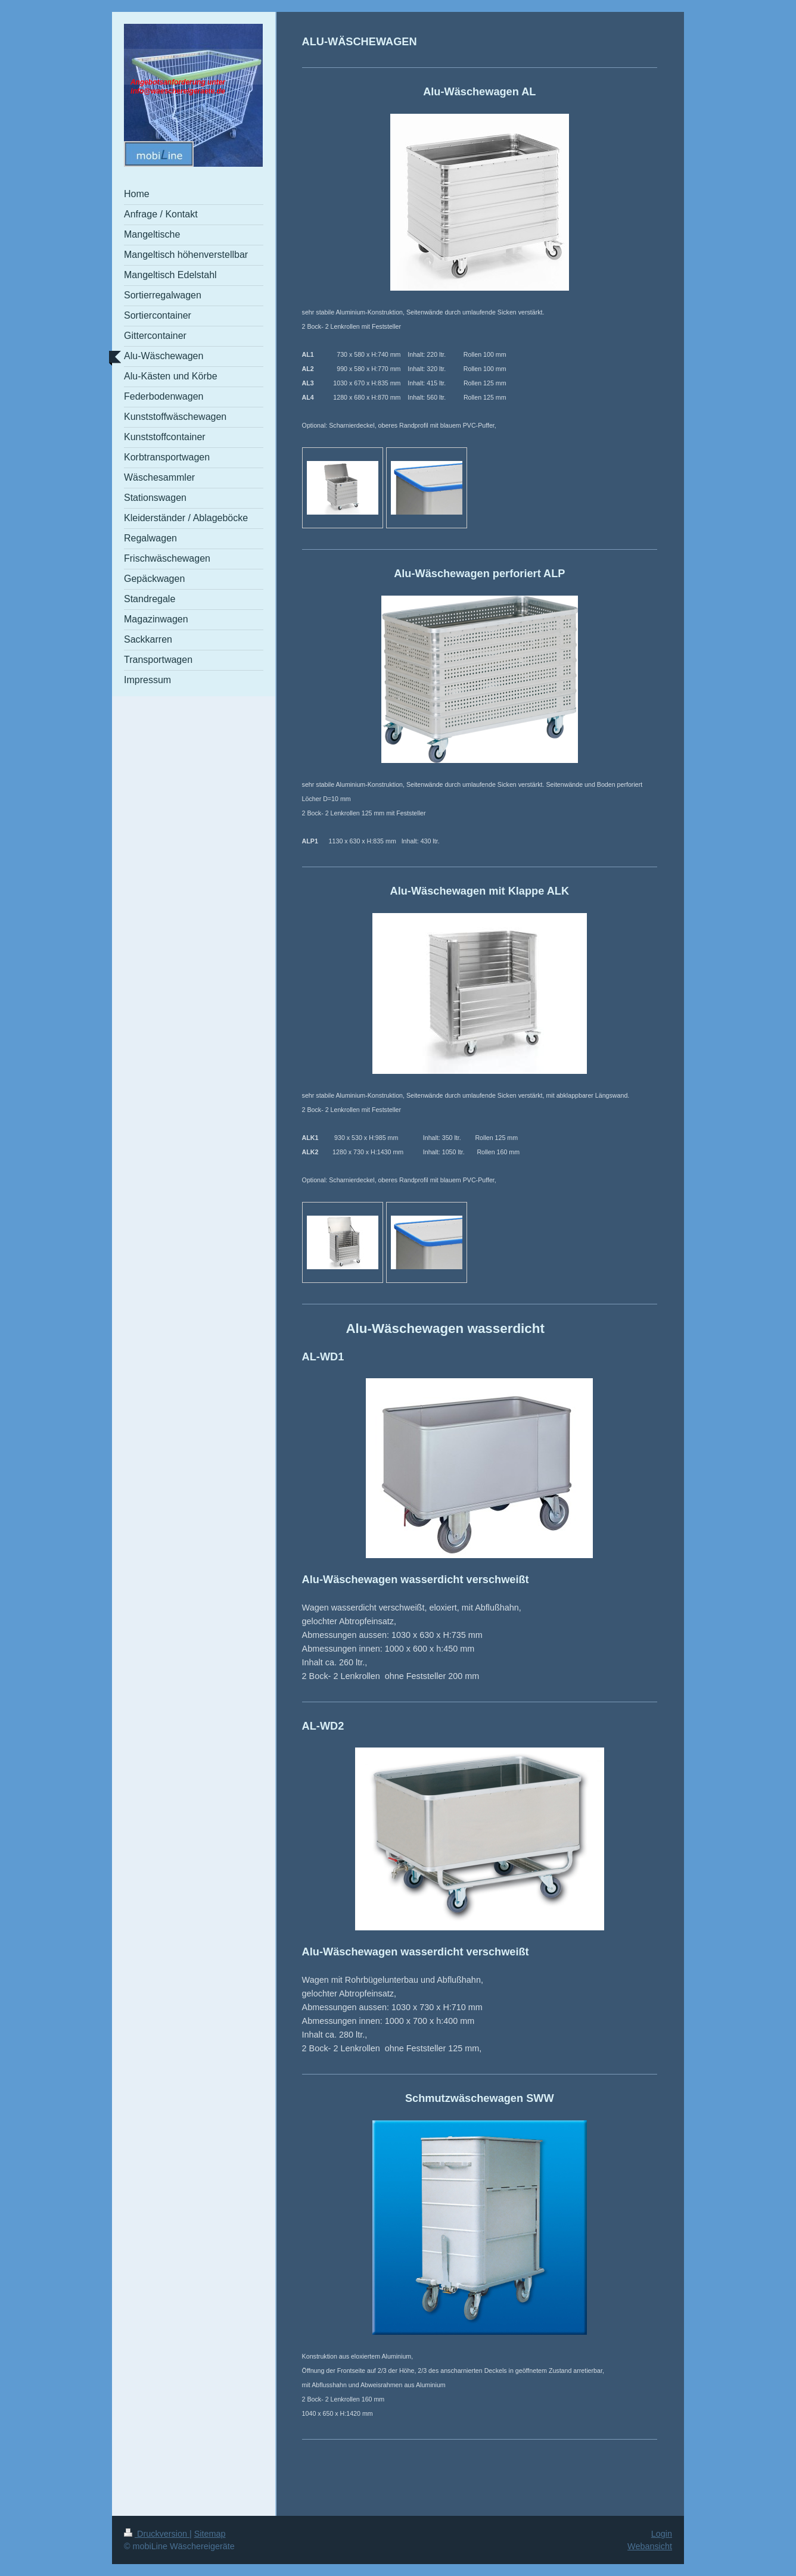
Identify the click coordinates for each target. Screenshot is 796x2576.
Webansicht (649, 2546)
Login (661, 2533)
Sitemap (210, 2533)
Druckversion (156, 2533)
